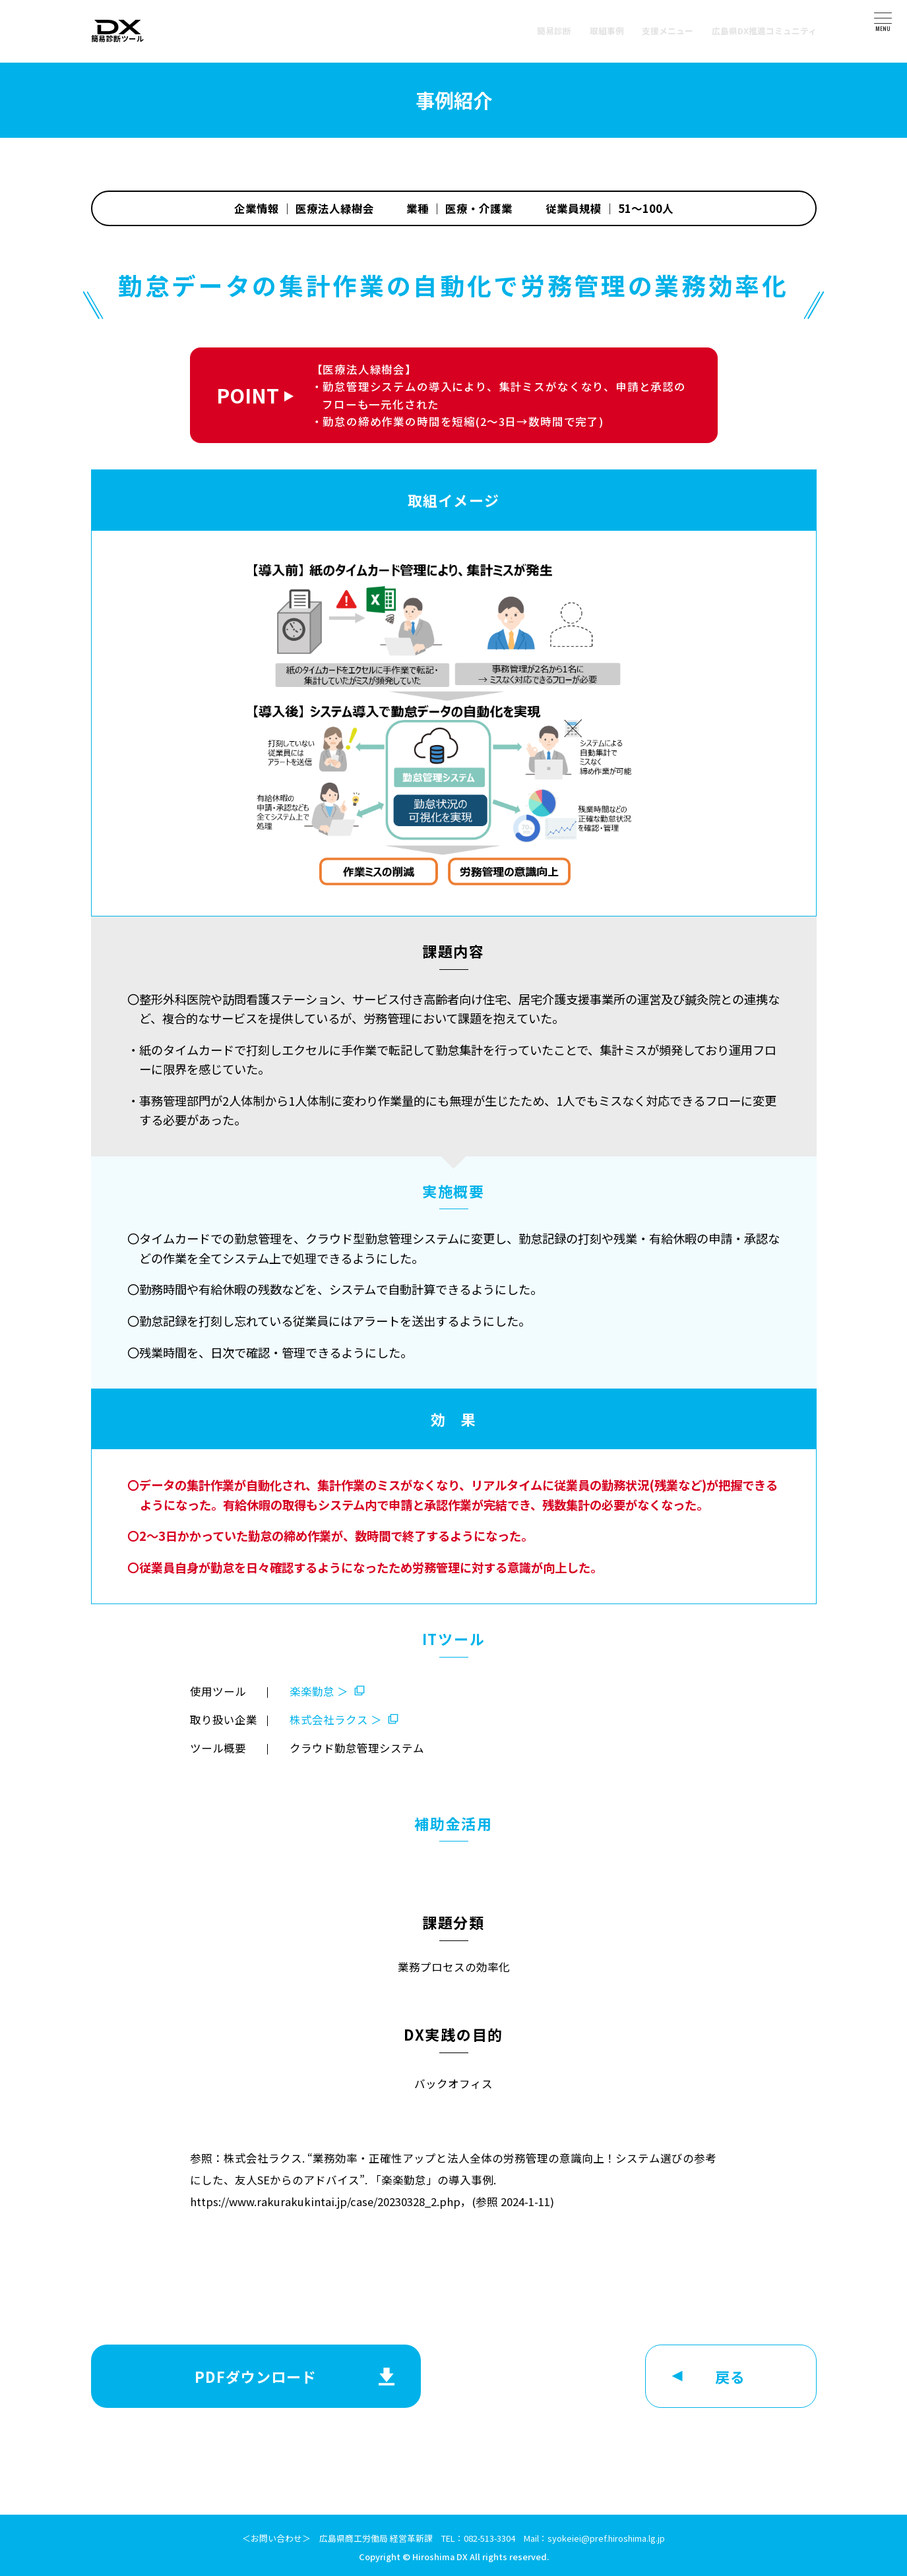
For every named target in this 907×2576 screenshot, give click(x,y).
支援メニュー (667, 31)
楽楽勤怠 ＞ (319, 1691)
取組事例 (607, 31)
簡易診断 (554, 31)
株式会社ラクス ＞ (336, 1719)
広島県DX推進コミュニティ (764, 31)
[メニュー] (883, 18)
